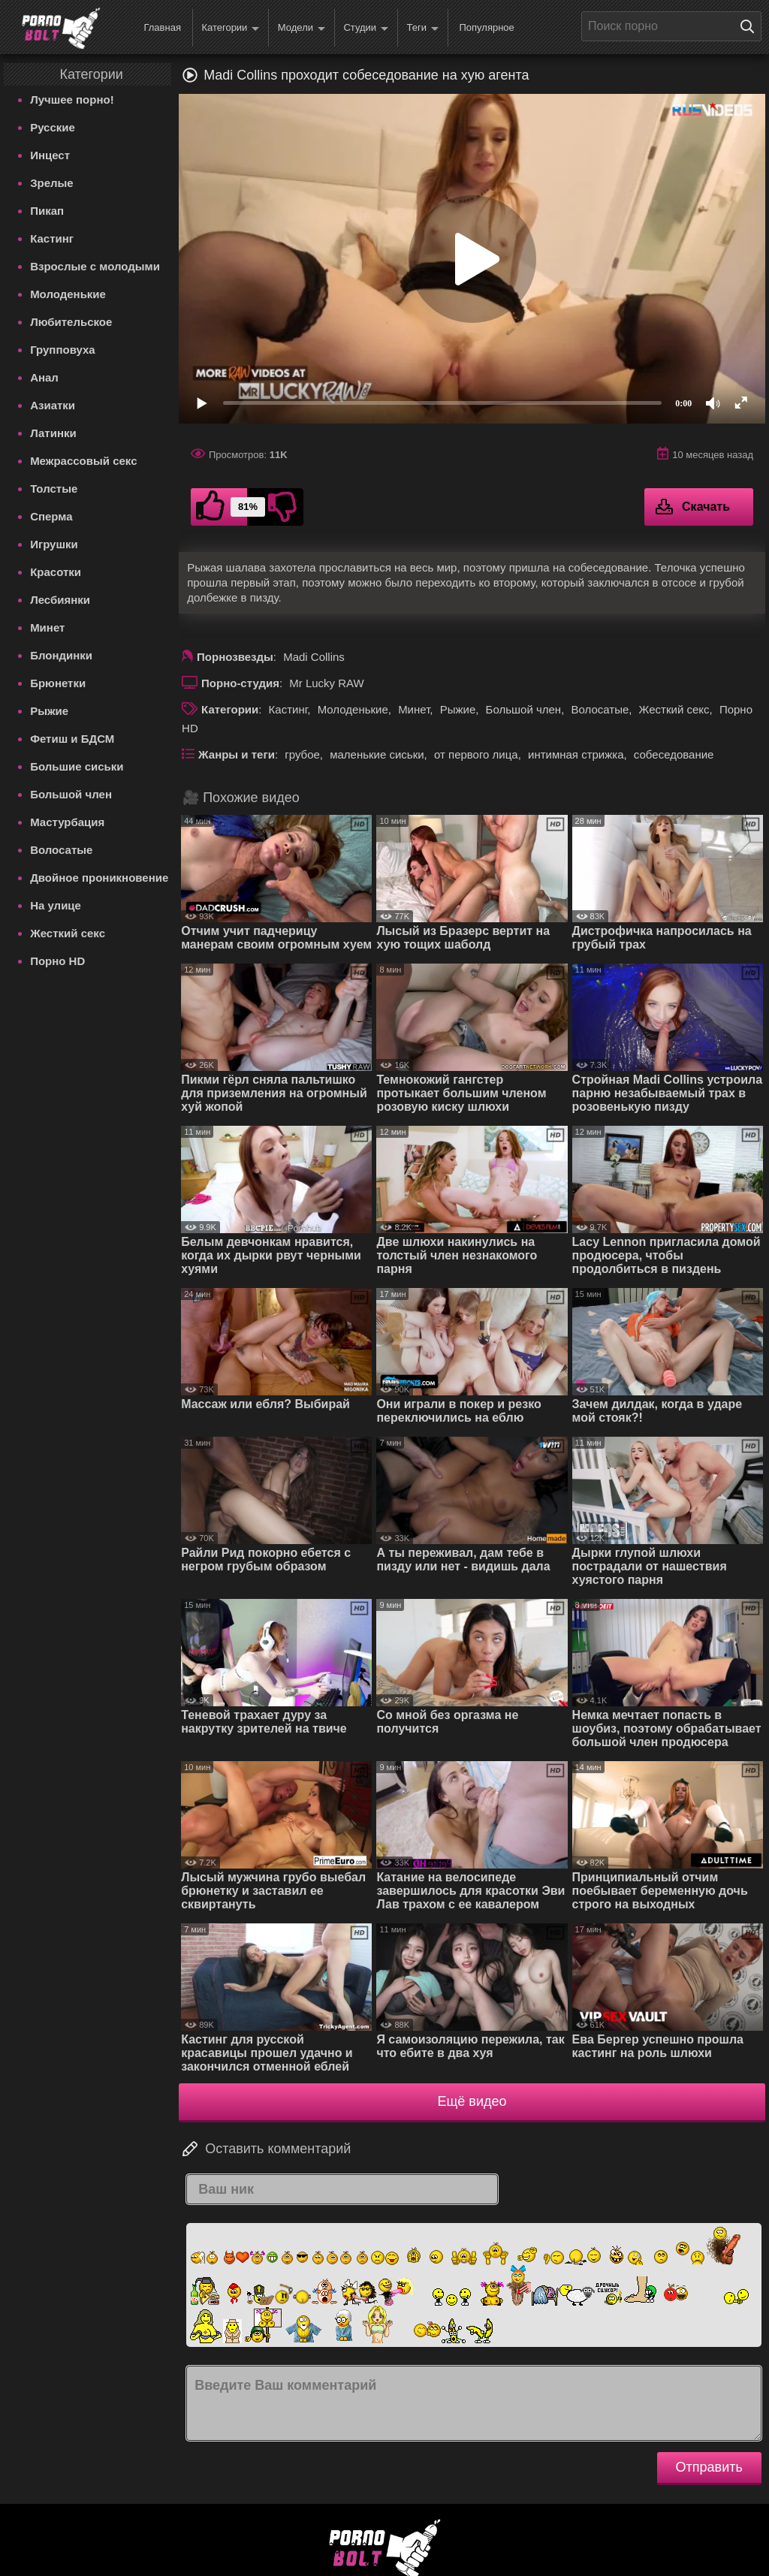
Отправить (709, 2467)
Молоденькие (68, 294)
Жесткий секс (67, 933)
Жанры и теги (236, 754)
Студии (365, 28)
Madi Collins (314, 656)
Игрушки (54, 544)
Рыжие (49, 710)
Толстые (53, 488)
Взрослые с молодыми (95, 266)
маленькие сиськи (377, 754)
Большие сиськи (76, 766)
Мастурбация (67, 822)
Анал (44, 377)
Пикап (47, 210)
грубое (302, 754)
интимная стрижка (576, 754)
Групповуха (62, 349)
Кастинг (52, 238)
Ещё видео (472, 2101)
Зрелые (52, 182)
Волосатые (61, 849)
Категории (230, 28)
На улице (55, 905)
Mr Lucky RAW (326, 683)
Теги (423, 28)
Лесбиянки (60, 599)
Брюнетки (58, 683)
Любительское (71, 321)
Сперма (51, 516)
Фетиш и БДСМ (72, 738)
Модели (301, 28)
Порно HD (57, 961)
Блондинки (61, 655)
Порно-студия (240, 683)
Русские (52, 127)
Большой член (71, 794)
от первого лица (476, 754)
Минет (47, 627)
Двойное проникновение (99, 877)
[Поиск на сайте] (750, 26)
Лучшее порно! (72, 99)
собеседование (674, 754)
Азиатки (52, 405)
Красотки (55, 572)
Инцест (50, 155)
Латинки (53, 433)
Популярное (486, 27)
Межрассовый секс (83, 460)
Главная (161, 27)
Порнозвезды (235, 656)
